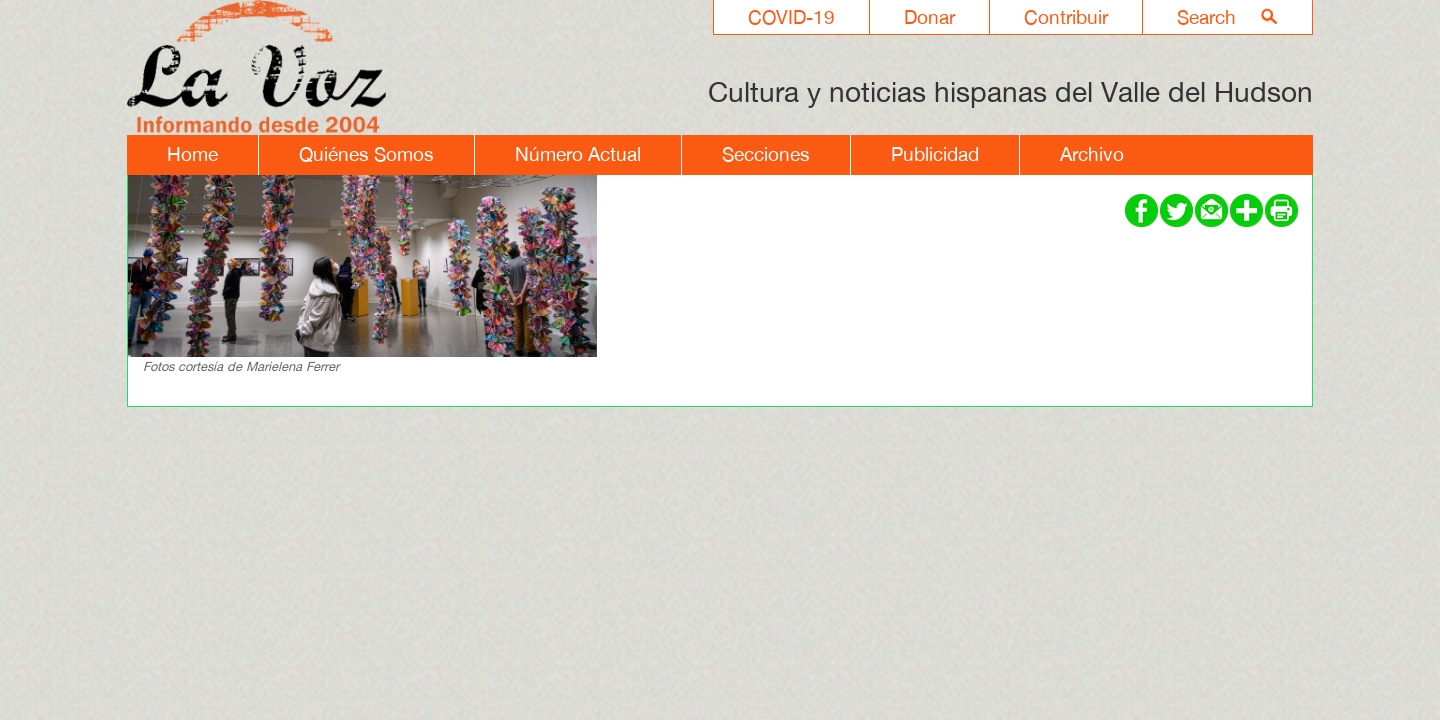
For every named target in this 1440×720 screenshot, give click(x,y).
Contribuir (1066, 17)
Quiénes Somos (366, 154)
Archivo (1092, 154)
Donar (929, 17)
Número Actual (578, 154)
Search (1206, 17)
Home (192, 154)
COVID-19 (791, 17)
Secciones (766, 154)
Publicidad (935, 154)
